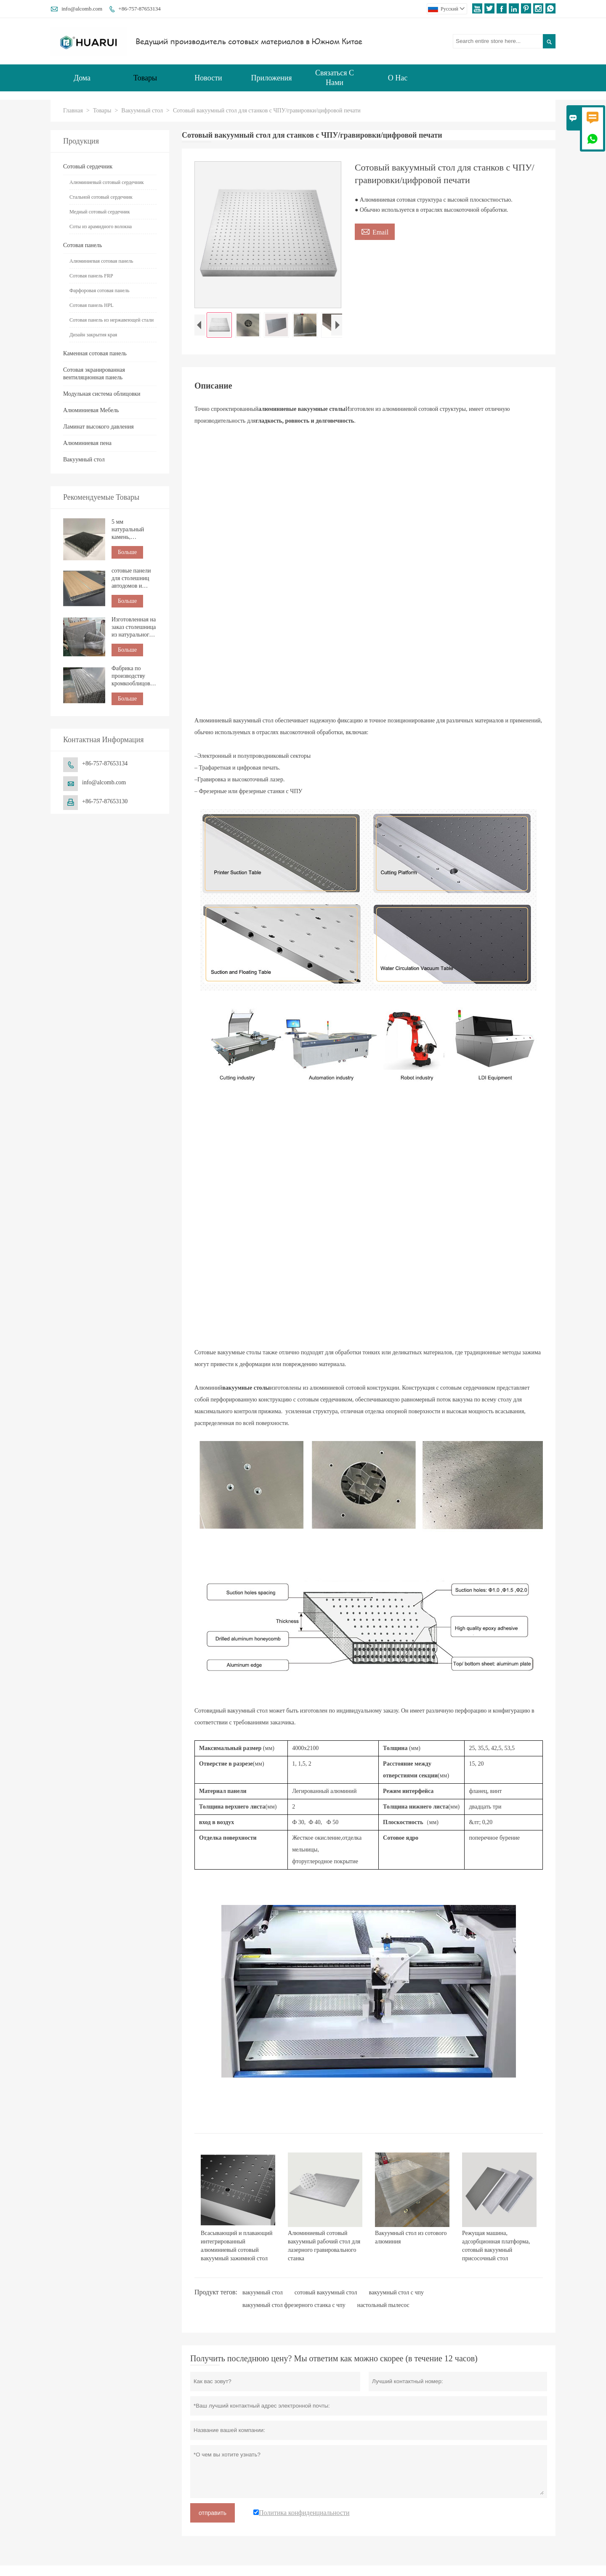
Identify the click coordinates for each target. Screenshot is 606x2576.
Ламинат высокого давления (98, 427)
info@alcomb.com (81, 8)
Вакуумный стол (142, 110)
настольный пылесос (383, 2307)
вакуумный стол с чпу (396, 2294)
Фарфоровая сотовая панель (99, 290)
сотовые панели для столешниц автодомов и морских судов (131, 578)
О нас (397, 78)
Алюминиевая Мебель (91, 410)
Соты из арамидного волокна (100, 226)
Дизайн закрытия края (93, 335)
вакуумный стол (262, 2294)
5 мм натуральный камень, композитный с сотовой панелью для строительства (133, 530)
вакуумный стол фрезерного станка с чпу (294, 2307)
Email (374, 231)
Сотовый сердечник (87, 166)
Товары (145, 78)
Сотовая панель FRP (91, 276)
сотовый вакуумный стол (326, 2294)
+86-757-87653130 (105, 801)
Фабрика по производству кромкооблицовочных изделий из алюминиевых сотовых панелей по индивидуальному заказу (134, 676)
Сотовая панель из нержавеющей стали (111, 320)
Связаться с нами (334, 78)
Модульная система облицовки (102, 394)
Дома (82, 78)
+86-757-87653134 (139, 8)
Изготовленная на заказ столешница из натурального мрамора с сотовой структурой (134, 627)
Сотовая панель (82, 245)
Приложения (271, 78)
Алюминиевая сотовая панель (101, 261)
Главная (73, 110)
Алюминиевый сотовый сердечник (106, 182)
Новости (208, 78)
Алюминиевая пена (87, 443)
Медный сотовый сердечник (99, 212)
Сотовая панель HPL (91, 305)
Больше (127, 552)
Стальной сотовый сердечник (101, 197)
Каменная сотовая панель (95, 353)
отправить (212, 2515)
